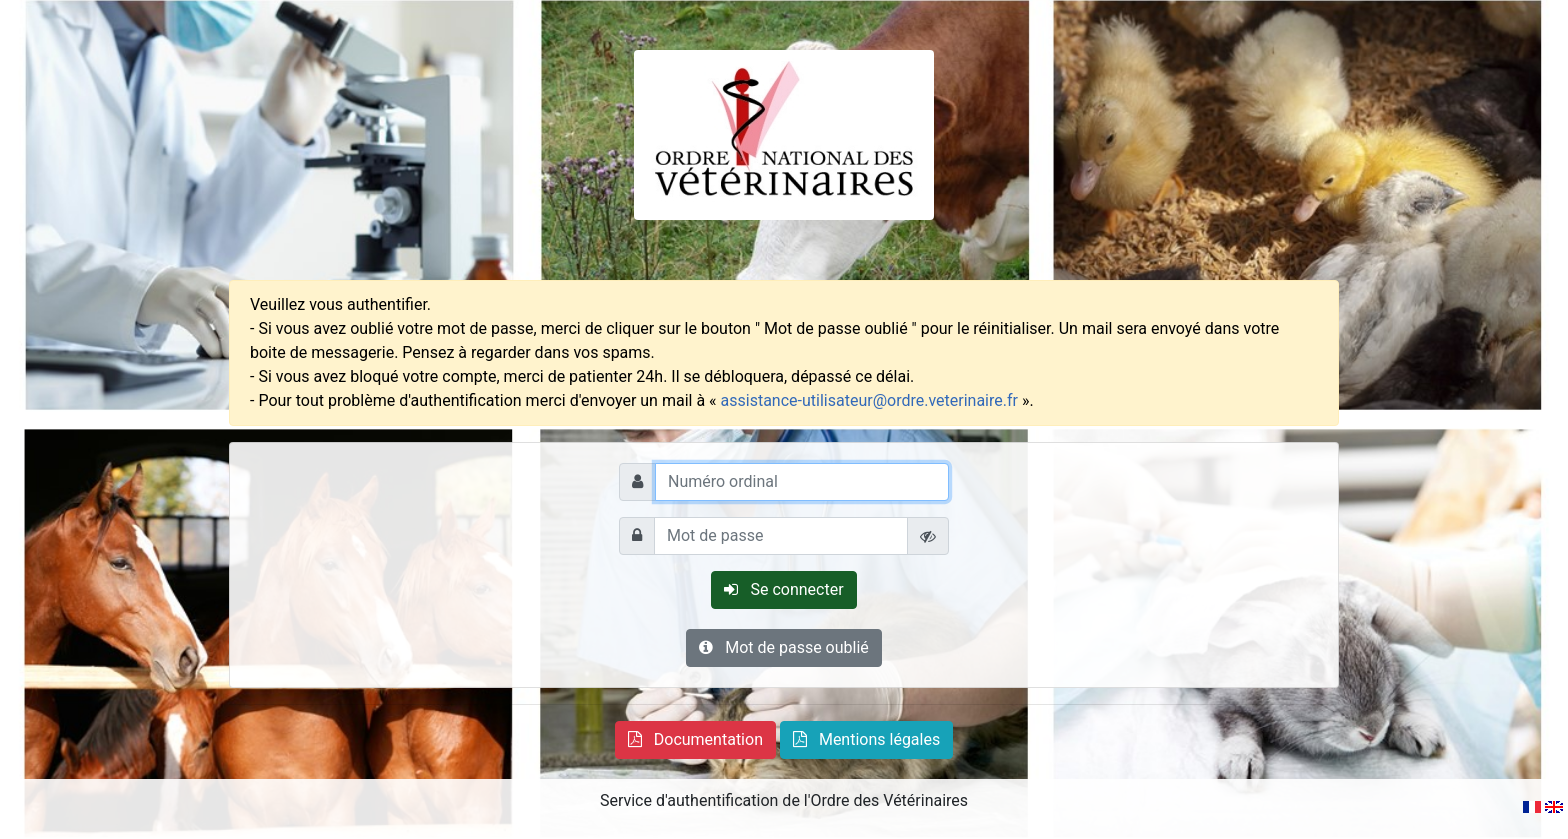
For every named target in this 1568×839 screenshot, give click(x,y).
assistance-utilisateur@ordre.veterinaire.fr (869, 400)
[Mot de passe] (781, 536)
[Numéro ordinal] (802, 482)
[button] (695, 740)
